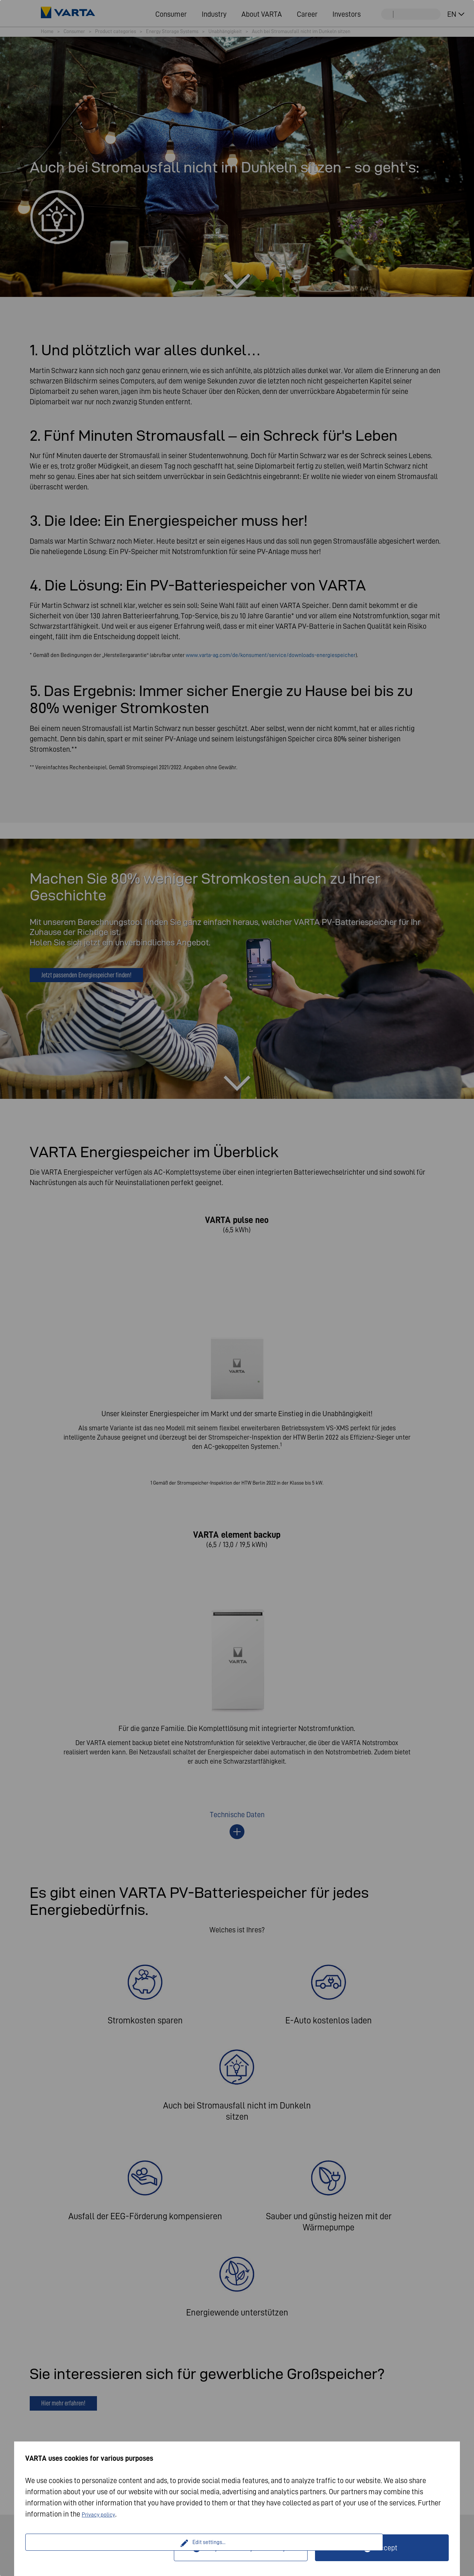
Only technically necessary (245, 2548)
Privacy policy (103, 2514)
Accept (386, 2548)
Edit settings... (100, 2548)
